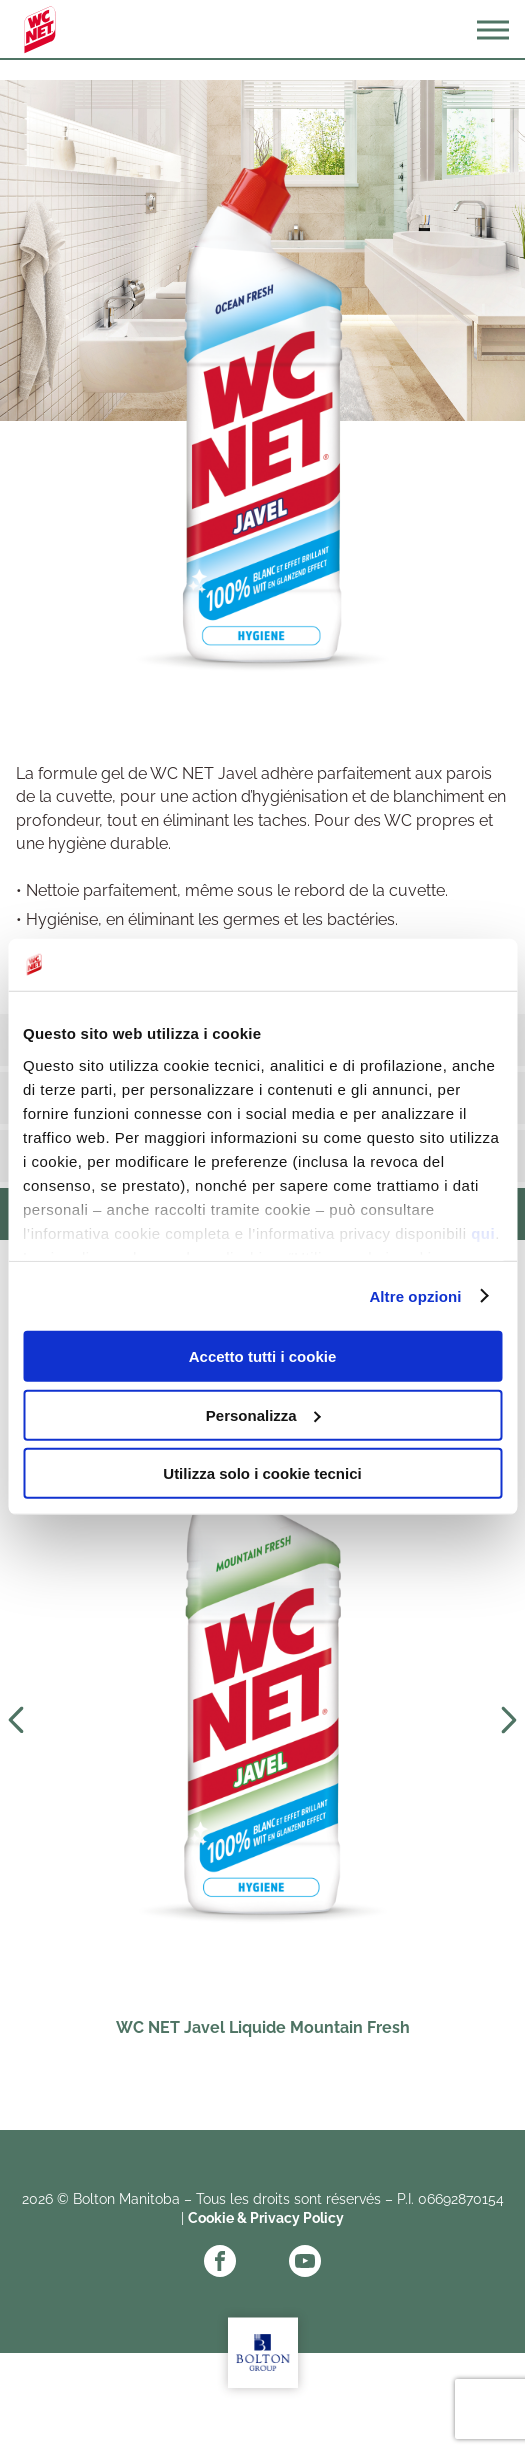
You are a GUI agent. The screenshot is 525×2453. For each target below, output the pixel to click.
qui (483, 1232)
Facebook (220, 2261)
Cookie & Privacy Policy (266, 2218)
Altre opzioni (415, 1295)
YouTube (305, 2261)
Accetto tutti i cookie (263, 1356)
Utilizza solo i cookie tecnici (262, 1473)
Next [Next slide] (509, 1720)
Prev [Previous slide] (16, 1720)
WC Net (40, 30)
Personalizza (263, 1414)
